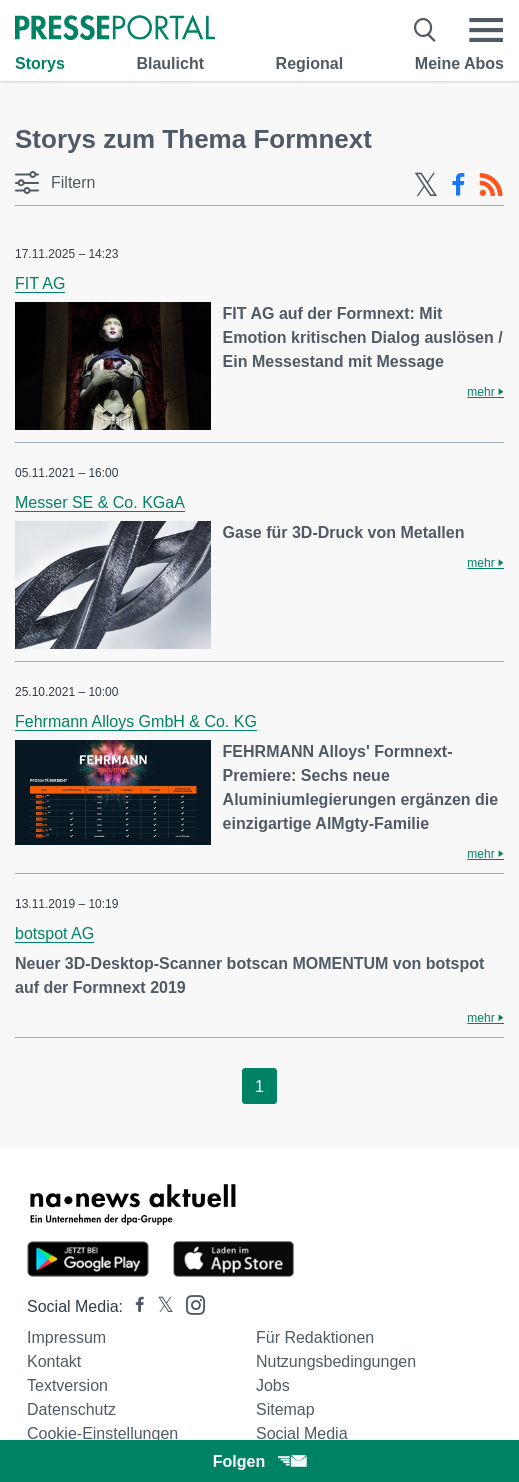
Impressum (66, 1337)
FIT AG (40, 283)
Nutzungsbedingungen (336, 1361)
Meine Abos (459, 63)
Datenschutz (71, 1409)
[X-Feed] (426, 185)
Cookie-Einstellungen (102, 1433)
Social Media (302, 1433)
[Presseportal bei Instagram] (189, 1303)
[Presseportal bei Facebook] (134, 1306)
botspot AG (54, 933)
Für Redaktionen (315, 1337)
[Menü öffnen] (486, 30)
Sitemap (285, 1409)
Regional (310, 63)
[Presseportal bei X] (159, 1306)
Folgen (259, 1461)
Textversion (67, 1385)
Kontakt (54, 1361)
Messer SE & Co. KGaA (100, 502)
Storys (40, 63)
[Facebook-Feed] (458, 185)
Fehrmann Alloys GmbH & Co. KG (136, 721)
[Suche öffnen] (425, 30)
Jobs (273, 1385)
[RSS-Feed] (491, 185)
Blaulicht (170, 63)
